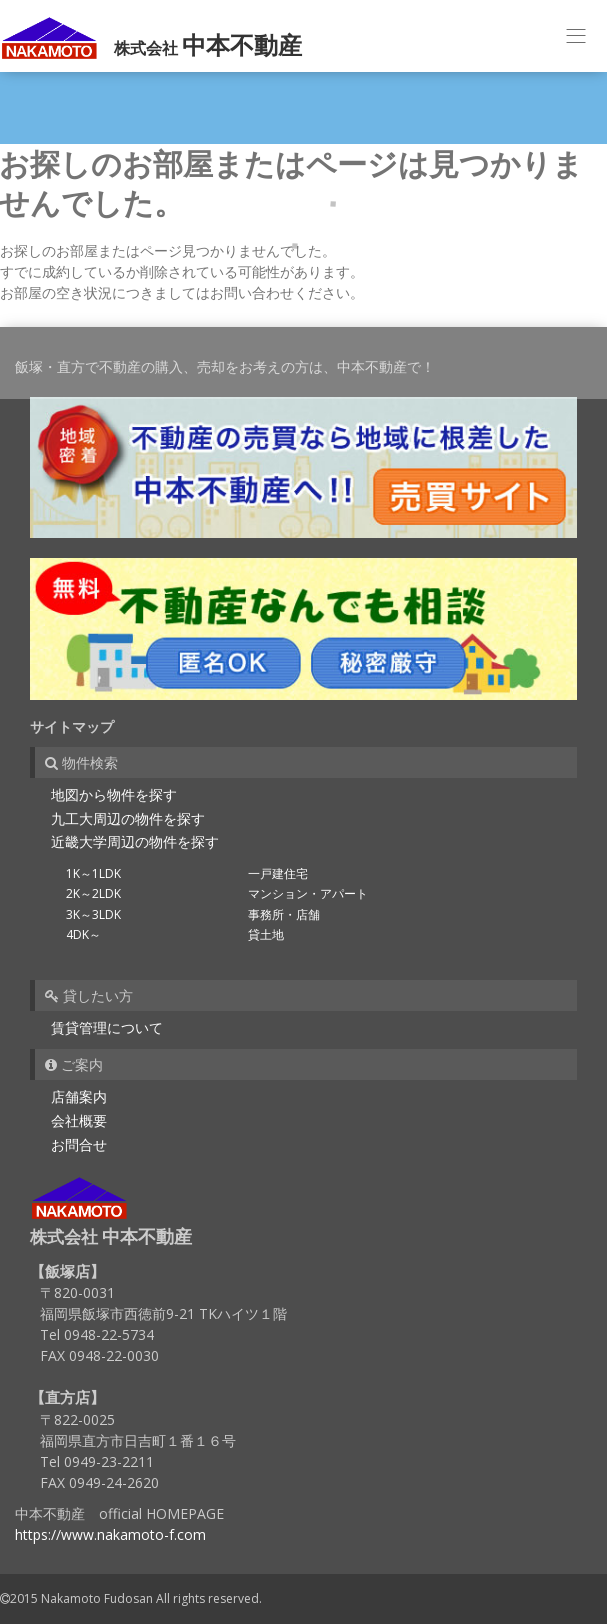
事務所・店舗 (284, 914)
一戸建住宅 (278, 873)
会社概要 (79, 1120)
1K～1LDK (93, 873)
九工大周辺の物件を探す (128, 818)
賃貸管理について (107, 1027)
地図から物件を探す (114, 794)
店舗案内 (79, 1096)
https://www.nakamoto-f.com (110, 1534)
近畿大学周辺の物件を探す (135, 841)
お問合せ (79, 1144)
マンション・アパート (308, 893)
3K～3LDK (93, 914)
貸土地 (266, 934)
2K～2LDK (93, 893)
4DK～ (83, 934)
